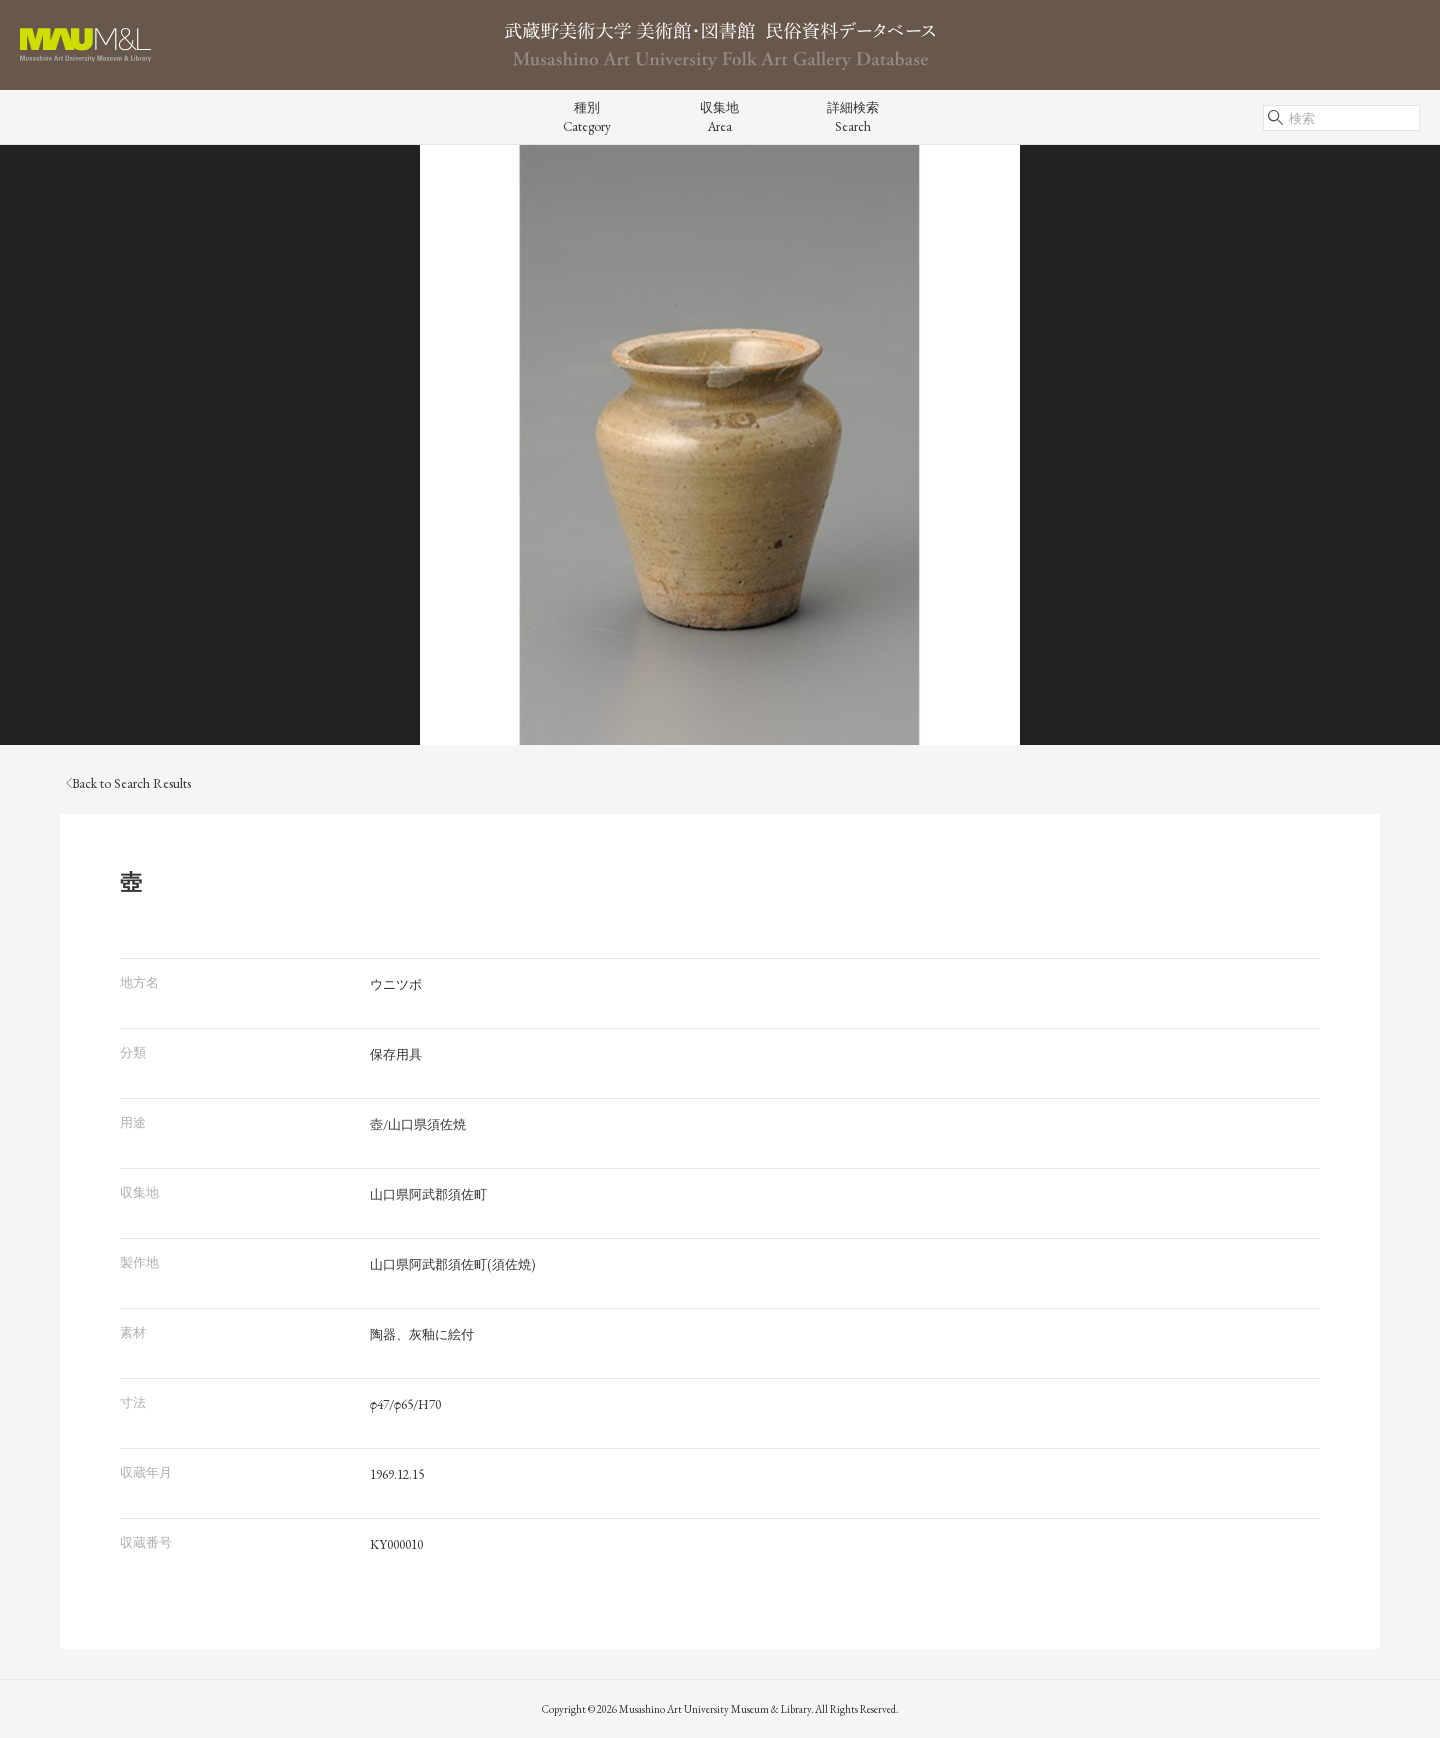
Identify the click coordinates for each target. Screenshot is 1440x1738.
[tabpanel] (720, 445)
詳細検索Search (853, 117)
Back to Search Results (128, 783)
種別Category (587, 117)
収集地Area (719, 117)
